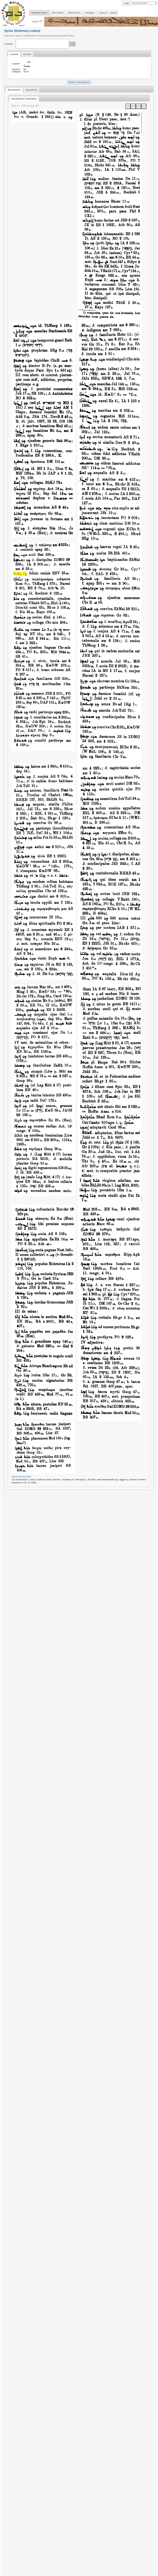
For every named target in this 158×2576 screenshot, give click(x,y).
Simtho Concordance (79, 82)
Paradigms (89, 13)
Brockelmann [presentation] (14, 90)
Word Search (58, 13)
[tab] (14, 54)
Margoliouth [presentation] (31, 90)
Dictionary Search (39, 13)
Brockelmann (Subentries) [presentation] (24, 98)
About (112, 13)
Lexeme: (8, 44)
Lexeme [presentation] (14, 54)
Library (102, 13)
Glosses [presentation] (27, 54)
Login (126, 3)
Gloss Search (74, 13)
